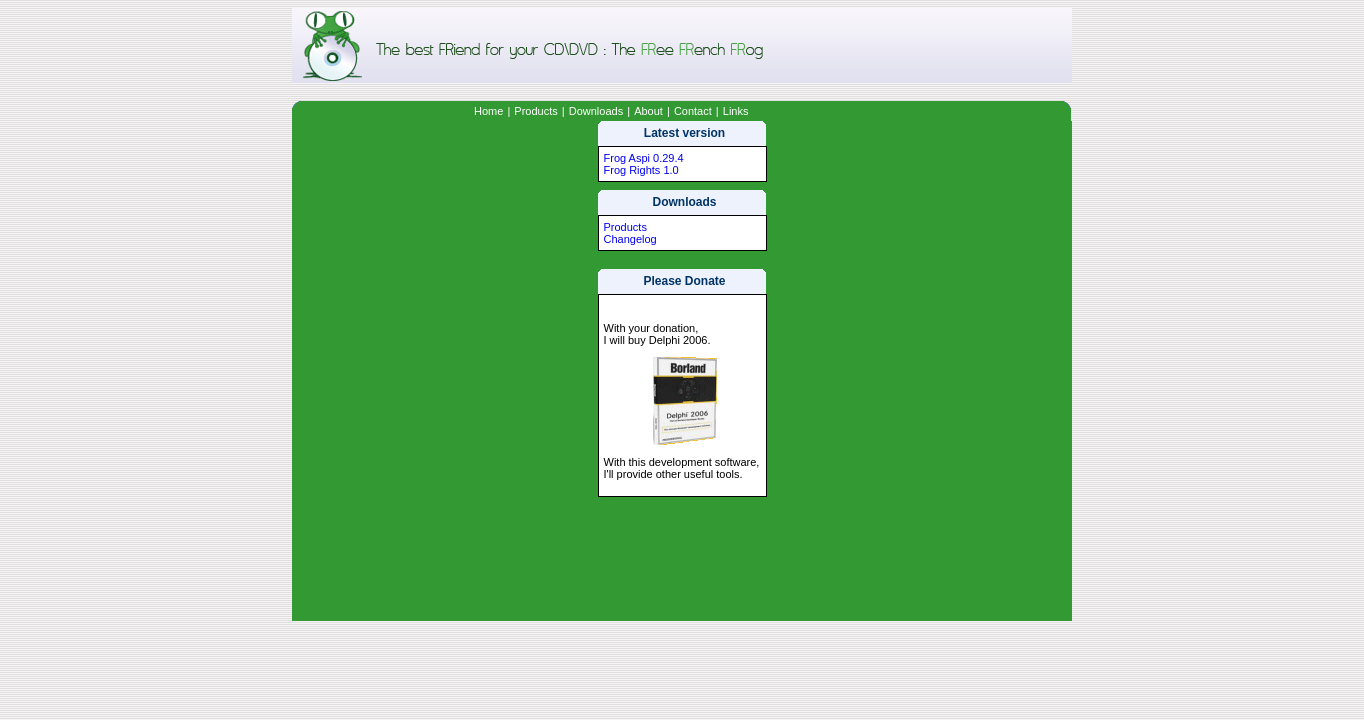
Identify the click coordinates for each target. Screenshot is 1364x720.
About (648, 111)
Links (736, 111)
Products (535, 111)
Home (488, 111)
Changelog (630, 239)
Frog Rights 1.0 (641, 170)
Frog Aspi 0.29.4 (644, 158)
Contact (693, 111)
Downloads (596, 111)
